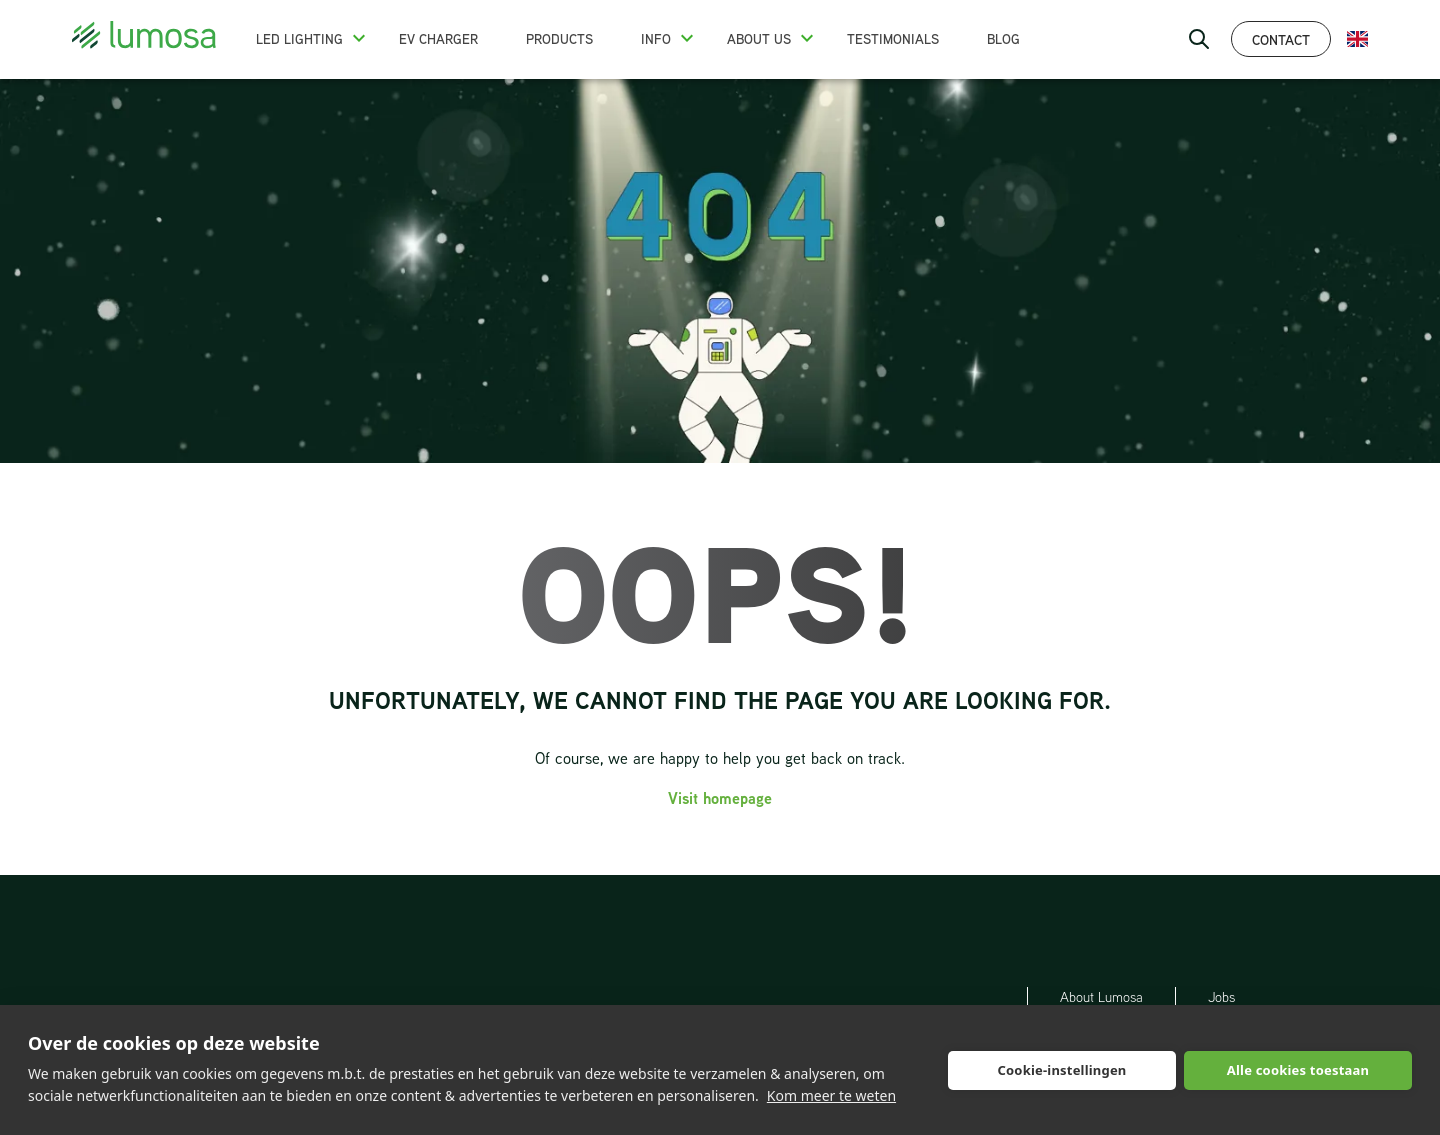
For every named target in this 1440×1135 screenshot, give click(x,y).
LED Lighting (299, 39)
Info (656, 39)
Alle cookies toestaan (1298, 1070)
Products (559, 39)
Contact (1281, 39)
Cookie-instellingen (1061, 1070)
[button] (359, 38)
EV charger (438, 39)
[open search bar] (1199, 39)
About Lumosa (1101, 997)
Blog (1003, 39)
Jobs (1221, 997)
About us (759, 39)
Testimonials (893, 39)
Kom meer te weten (831, 1095)
